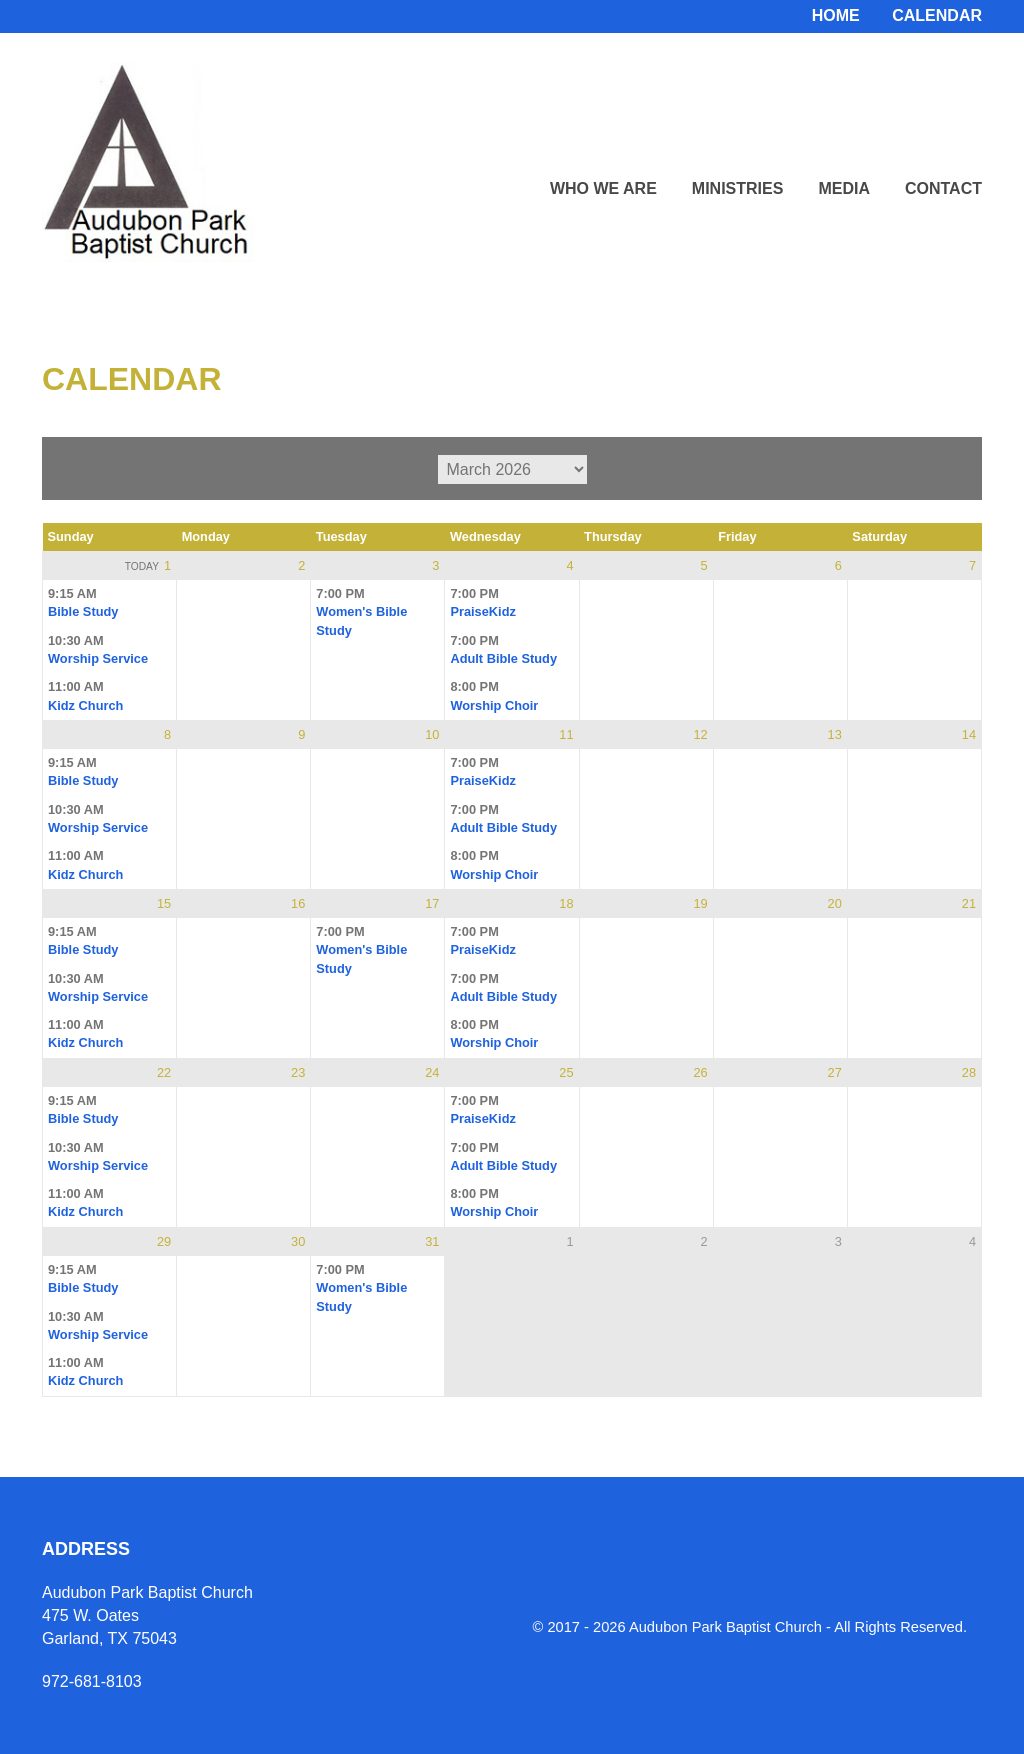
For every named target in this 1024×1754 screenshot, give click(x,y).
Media (844, 188)
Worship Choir (494, 705)
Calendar (937, 15)
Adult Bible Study (503, 658)
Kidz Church (85, 705)
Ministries (738, 188)
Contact (943, 188)
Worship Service (98, 658)
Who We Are (603, 188)
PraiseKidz (482, 611)
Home (836, 15)
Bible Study (83, 611)
